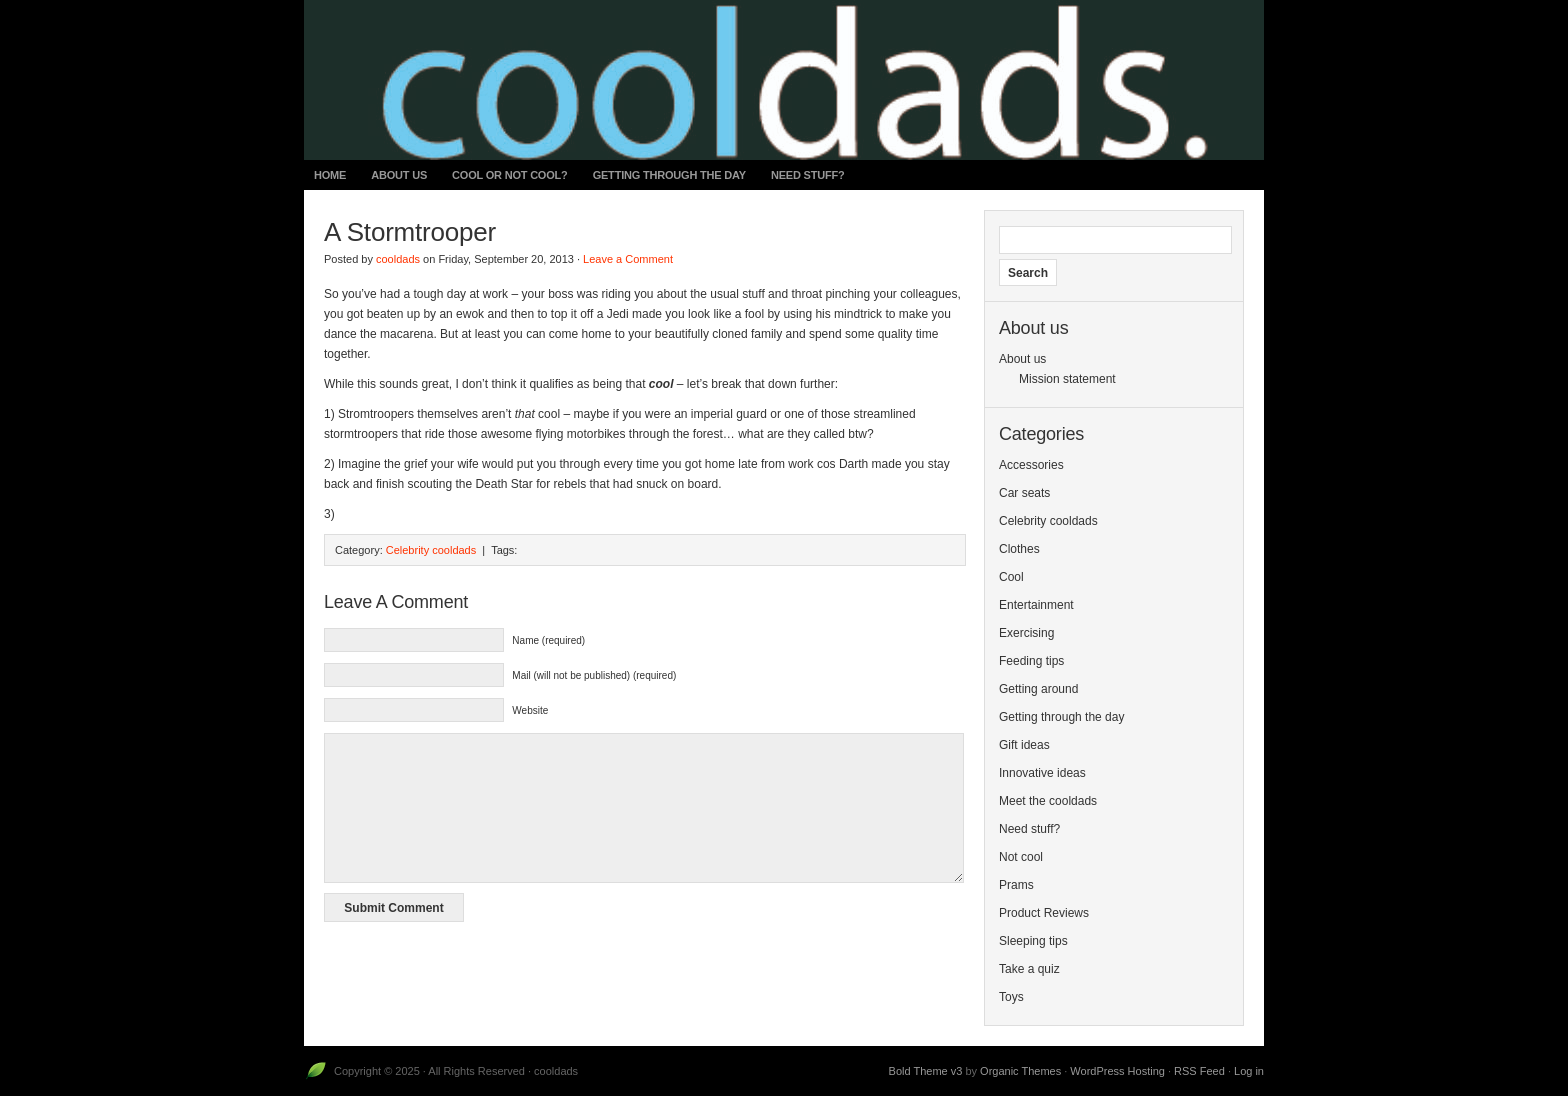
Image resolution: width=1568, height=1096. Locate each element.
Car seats (1024, 493)
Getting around (1038, 689)
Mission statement (1067, 379)
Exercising (1026, 633)
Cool (1011, 577)
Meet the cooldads (1048, 801)
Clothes (1019, 549)
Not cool (1021, 857)
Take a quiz (1029, 969)
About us (399, 175)
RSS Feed (1199, 1071)
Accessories (1031, 465)
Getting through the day (669, 175)
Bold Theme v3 (926, 1071)
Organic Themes (1020, 1071)
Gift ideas (1024, 745)
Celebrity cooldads (431, 550)
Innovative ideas (1042, 773)
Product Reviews (1044, 913)
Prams (1016, 885)
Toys (1011, 997)
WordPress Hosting (1117, 1071)
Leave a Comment (628, 259)
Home (330, 175)
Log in (1249, 1071)
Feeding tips (1031, 661)
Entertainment (1036, 605)
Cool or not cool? (510, 175)
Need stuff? (808, 175)
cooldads (398, 259)
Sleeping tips (1033, 941)
